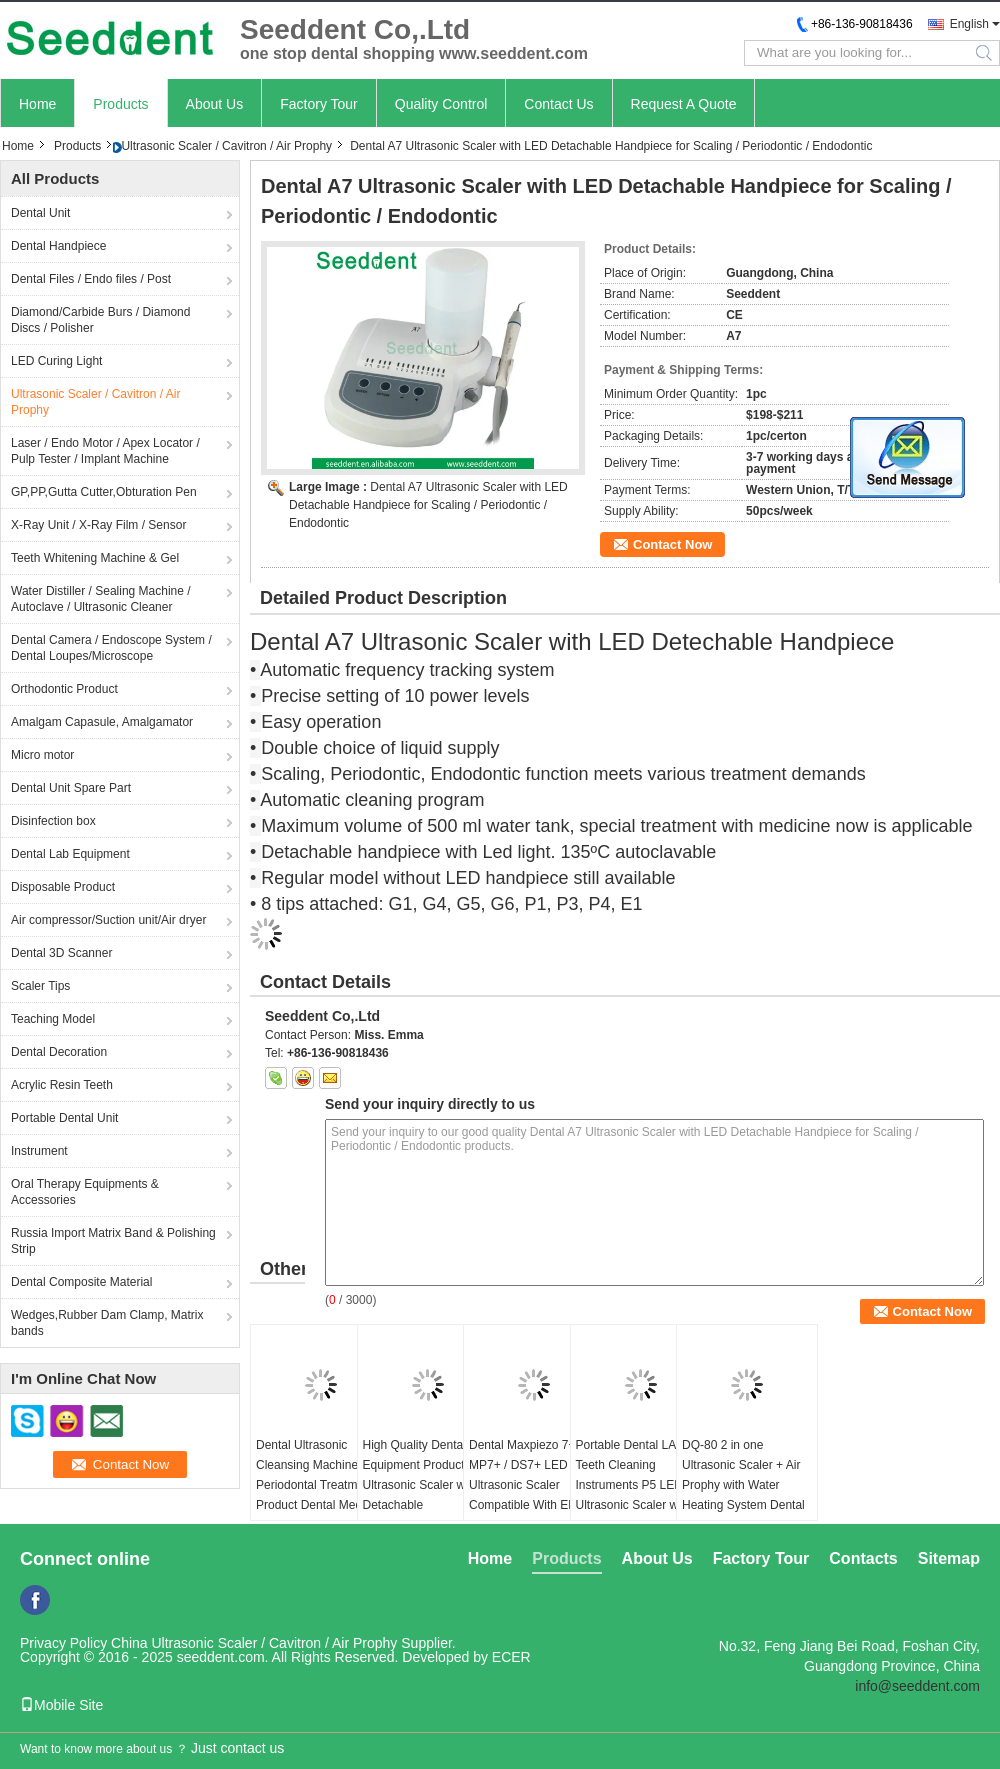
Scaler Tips (40, 986)
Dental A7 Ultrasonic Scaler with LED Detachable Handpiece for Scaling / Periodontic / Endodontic (428, 505)
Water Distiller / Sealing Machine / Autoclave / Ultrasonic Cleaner (101, 599)
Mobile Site (61, 1705)
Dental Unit (40, 213)
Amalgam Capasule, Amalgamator (102, 722)
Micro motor (42, 755)
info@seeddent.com (917, 1686)
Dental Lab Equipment (70, 854)
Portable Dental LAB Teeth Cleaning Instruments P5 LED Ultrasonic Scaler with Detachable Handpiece (636, 1485)
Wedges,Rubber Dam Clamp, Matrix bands (107, 1323)
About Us (215, 104)
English (969, 24)
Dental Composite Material (81, 1282)
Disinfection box (53, 821)
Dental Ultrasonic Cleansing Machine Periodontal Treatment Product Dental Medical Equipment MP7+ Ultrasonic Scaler (318, 1495)
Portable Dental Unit (64, 1118)
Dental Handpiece (58, 246)
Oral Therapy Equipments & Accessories (85, 1192)
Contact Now (672, 544)
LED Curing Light (56, 361)
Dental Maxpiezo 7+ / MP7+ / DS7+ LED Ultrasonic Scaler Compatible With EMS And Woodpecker (527, 1485)
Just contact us (237, 1748)
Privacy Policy (63, 1643)
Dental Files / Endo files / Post (91, 279)
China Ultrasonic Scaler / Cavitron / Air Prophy (254, 1643)
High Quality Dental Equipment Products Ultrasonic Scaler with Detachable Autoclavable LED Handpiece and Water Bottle (421, 1505)
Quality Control (441, 104)
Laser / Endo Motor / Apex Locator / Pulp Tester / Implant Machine (105, 451)
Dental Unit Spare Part (71, 788)
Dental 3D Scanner (61, 953)
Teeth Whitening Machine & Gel (95, 558)
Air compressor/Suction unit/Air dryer (108, 920)
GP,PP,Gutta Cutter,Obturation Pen (104, 492)
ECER (511, 1657)
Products (120, 104)
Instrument (39, 1151)
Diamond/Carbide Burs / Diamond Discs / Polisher (100, 320)
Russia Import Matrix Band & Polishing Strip (113, 1241)
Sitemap (949, 1558)
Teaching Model (53, 1019)
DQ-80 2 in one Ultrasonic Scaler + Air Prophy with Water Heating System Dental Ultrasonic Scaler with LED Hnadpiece (743, 1495)
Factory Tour (319, 104)
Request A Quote (684, 104)
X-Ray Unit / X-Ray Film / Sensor (98, 525)
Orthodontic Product (64, 689)
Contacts (863, 1558)
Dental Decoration (59, 1052)
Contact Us (558, 104)
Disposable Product (63, 887)
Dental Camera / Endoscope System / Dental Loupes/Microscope (111, 648)
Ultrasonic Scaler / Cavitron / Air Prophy (226, 146)
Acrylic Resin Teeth (62, 1085)
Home (37, 104)
